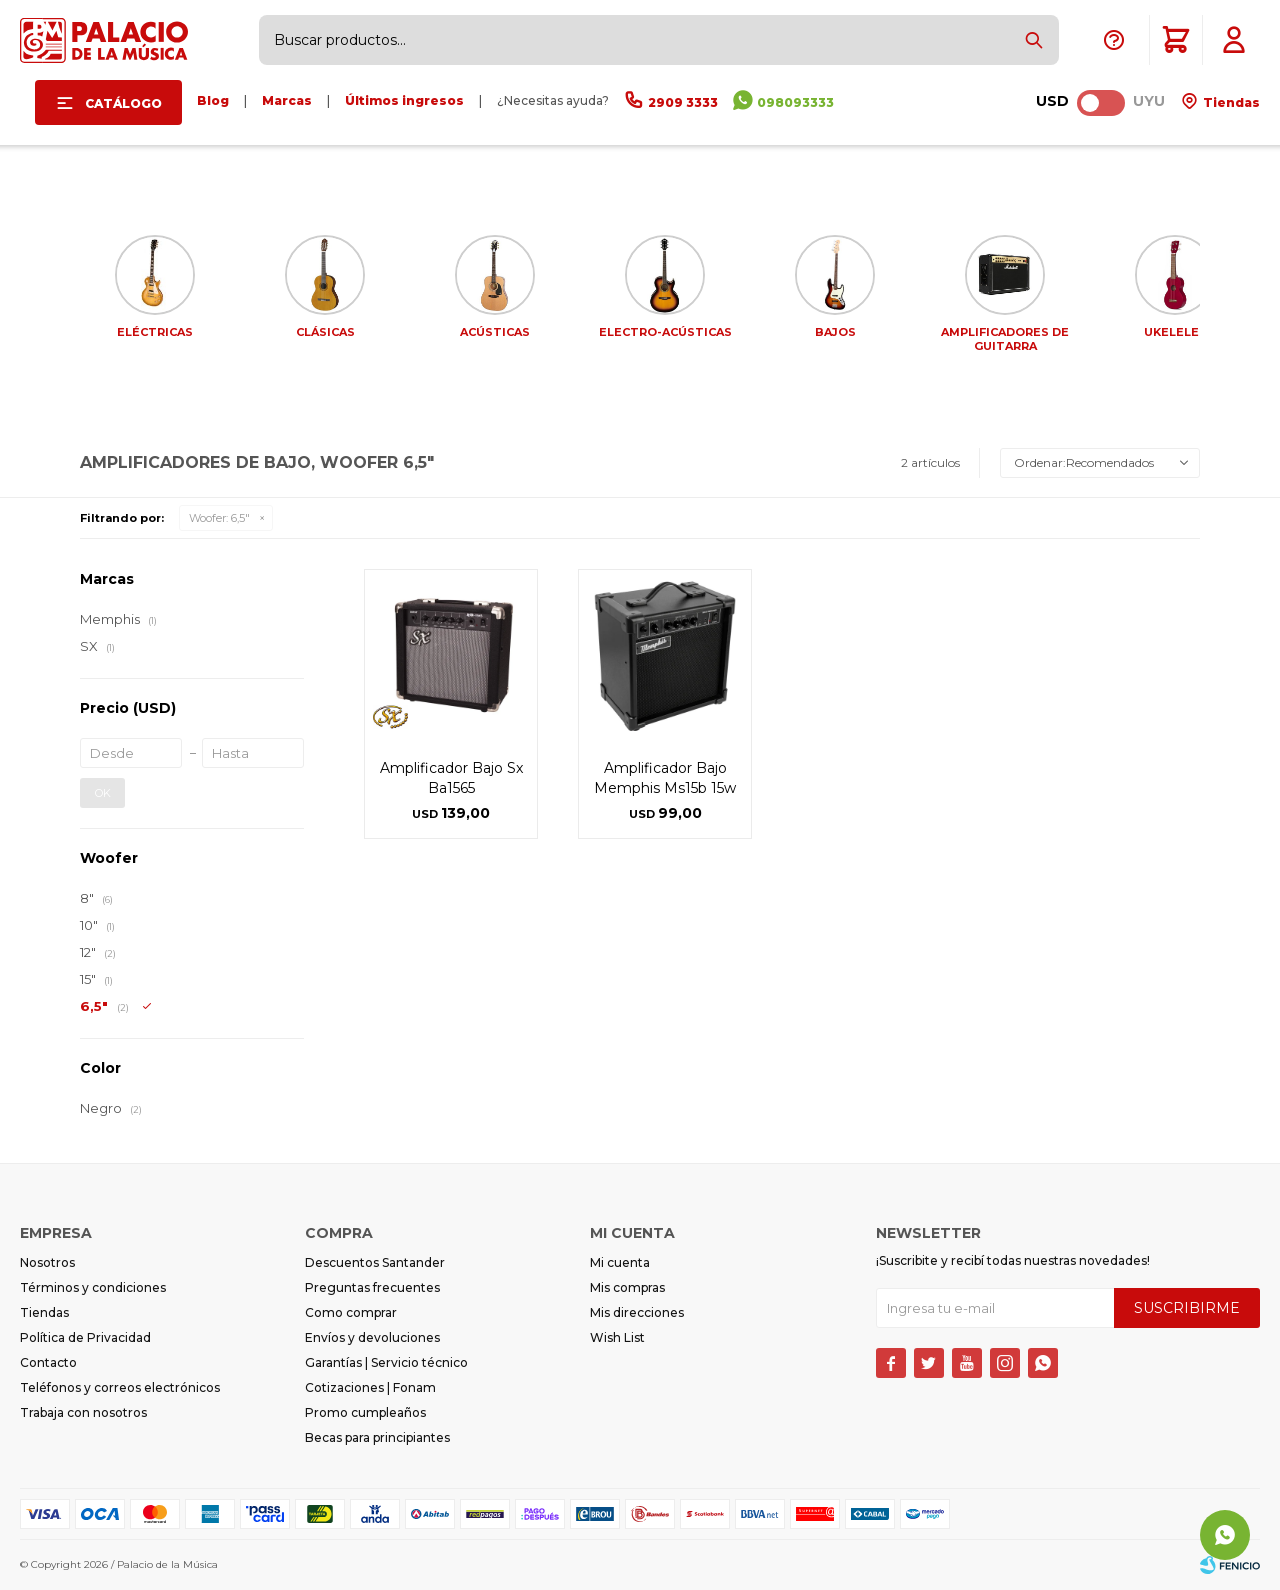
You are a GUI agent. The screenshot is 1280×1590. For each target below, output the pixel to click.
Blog (213, 100)
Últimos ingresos (404, 100)
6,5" (219, 518)
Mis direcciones (637, 1312)
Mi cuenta (620, 1262)
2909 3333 (683, 102)
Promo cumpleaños (365, 1412)
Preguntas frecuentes (372, 1287)
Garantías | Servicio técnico (386, 1362)
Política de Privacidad (85, 1337)
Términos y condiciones (93, 1287)
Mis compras (627, 1287)
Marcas (287, 100)
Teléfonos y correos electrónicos (120, 1387)
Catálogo (123, 103)
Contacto (48, 1362)
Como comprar (351, 1312)
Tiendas (1230, 102)
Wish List (617, 1337)
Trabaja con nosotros (83, 1412)
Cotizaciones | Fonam (370, 1387)
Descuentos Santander (375, 1262)
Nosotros (47, 1262)
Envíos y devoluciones (372, 1337)
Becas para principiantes (377, 1437)
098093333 (795, 102)
